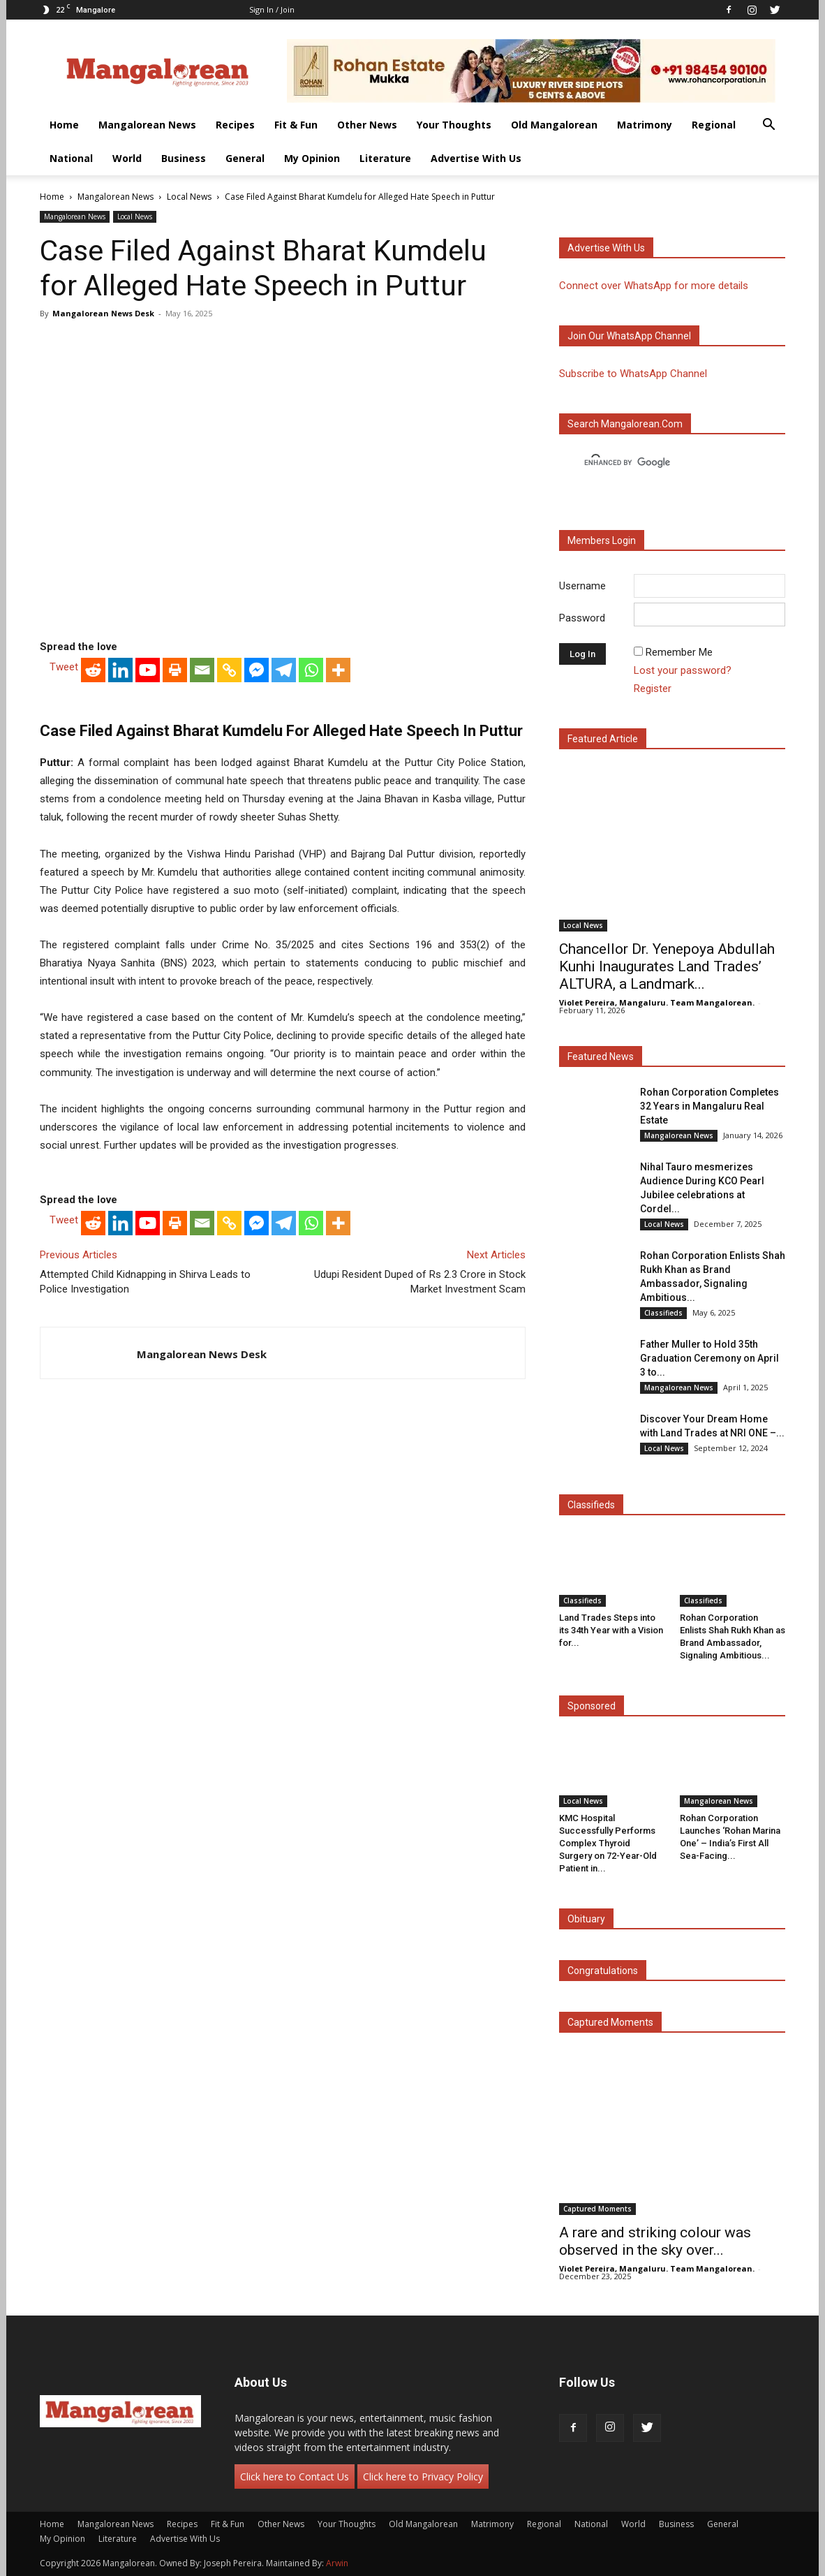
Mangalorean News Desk (103, 313)
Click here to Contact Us (294, 2476)
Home (64, 124)
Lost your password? (682, 670)
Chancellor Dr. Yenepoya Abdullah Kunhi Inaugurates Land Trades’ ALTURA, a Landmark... (667, 966)
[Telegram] (284, 670)
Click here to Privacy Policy (423, 2476)
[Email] (202, 670)
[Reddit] (93, 670)
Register (652, 688)
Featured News (600, 1056)
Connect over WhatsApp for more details (653, 285)
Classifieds (663, 1313)
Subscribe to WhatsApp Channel (633, 373)
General (245, 158)
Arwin (337, 2563)
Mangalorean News (147, 124)
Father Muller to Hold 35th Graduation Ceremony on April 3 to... (709, 1358)
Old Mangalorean (554, 124)
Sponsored (591, 1706)
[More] (338, 670)
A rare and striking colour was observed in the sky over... (655, 2241)
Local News (189, 197)
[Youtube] (147, 670)
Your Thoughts (454, 124)
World (127, 158)
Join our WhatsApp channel (629, 335)
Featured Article (602, 738)
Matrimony (644, 124)
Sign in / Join (272, 9)
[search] (659, 463)
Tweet (64, 667)
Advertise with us (606, 247)
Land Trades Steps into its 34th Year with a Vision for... (611, 1630)
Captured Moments (610, 2022)
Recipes (235, 124)
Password (582, 618)
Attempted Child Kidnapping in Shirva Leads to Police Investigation (145, 1281)
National (71, 158)
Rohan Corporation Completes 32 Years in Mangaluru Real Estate (709, 1106)
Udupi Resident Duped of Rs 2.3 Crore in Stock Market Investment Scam (420, 1281)
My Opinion (312, 158)
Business (183, 158)
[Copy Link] (229, 670)
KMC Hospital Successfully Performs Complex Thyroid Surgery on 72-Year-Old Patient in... (608, 1843)
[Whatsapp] (311, 670)
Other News (367, 124)
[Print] (175, 670)
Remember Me (679, 652)
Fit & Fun (296, 124)
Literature (385, 158)
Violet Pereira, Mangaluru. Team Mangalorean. (657, 1002)
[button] (768, 126)
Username (582, 586)
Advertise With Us (476, 158)
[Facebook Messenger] (256, 670)
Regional (714, 124)
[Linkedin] (120, 670)
